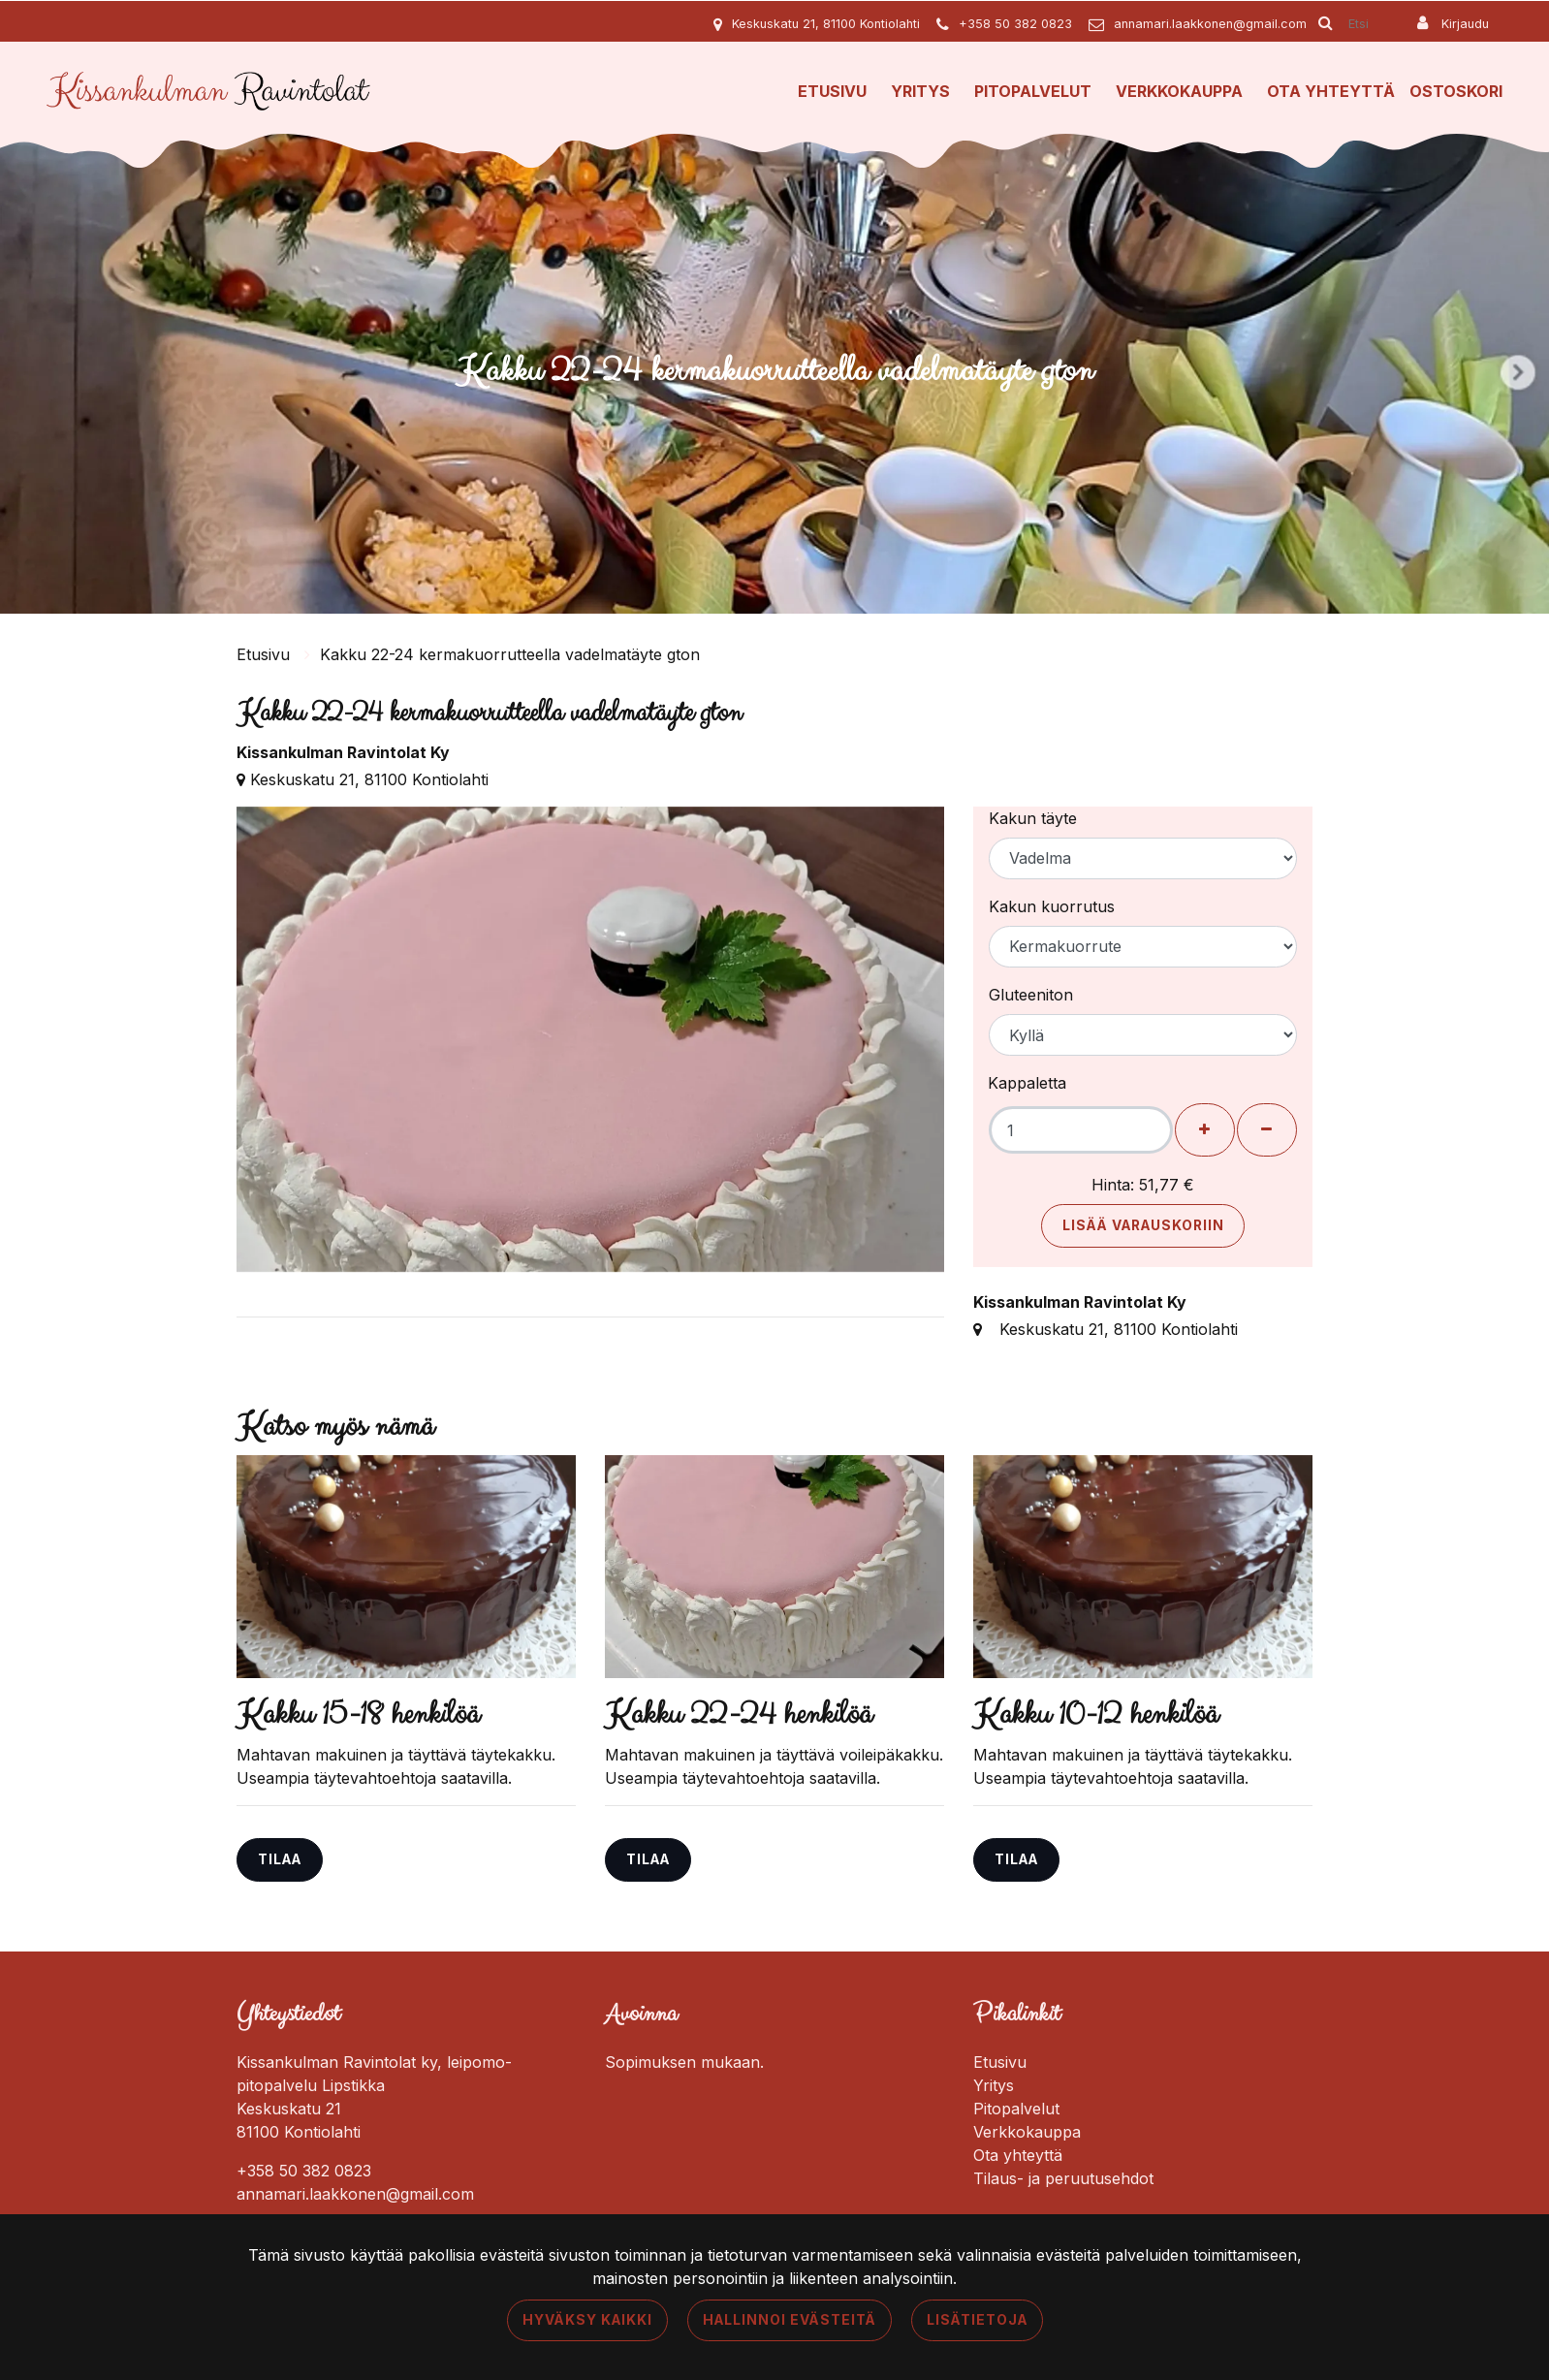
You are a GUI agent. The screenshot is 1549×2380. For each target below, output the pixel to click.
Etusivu (832, 91)
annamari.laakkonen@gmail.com (1210, 23)
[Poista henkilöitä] (1267, 1130)
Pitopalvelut (1032, 91)
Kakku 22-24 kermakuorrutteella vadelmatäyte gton (510, 654)
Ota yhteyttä (1331, 91)
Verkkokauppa (1179, 91)
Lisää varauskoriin (1143, 1225)
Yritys (920, 91)
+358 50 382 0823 (1015, 23)
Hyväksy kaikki (587, 2320)
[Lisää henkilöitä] (1205, 1130)
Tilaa (279, 1859)
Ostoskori (1455, 91)
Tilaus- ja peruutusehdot (1063, 2178)
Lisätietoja (977, 2320)
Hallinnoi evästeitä (789, 2320)
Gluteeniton (1031, 994)
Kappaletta (1027, 1083)
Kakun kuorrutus (1052, 906)
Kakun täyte (1033, 818)
